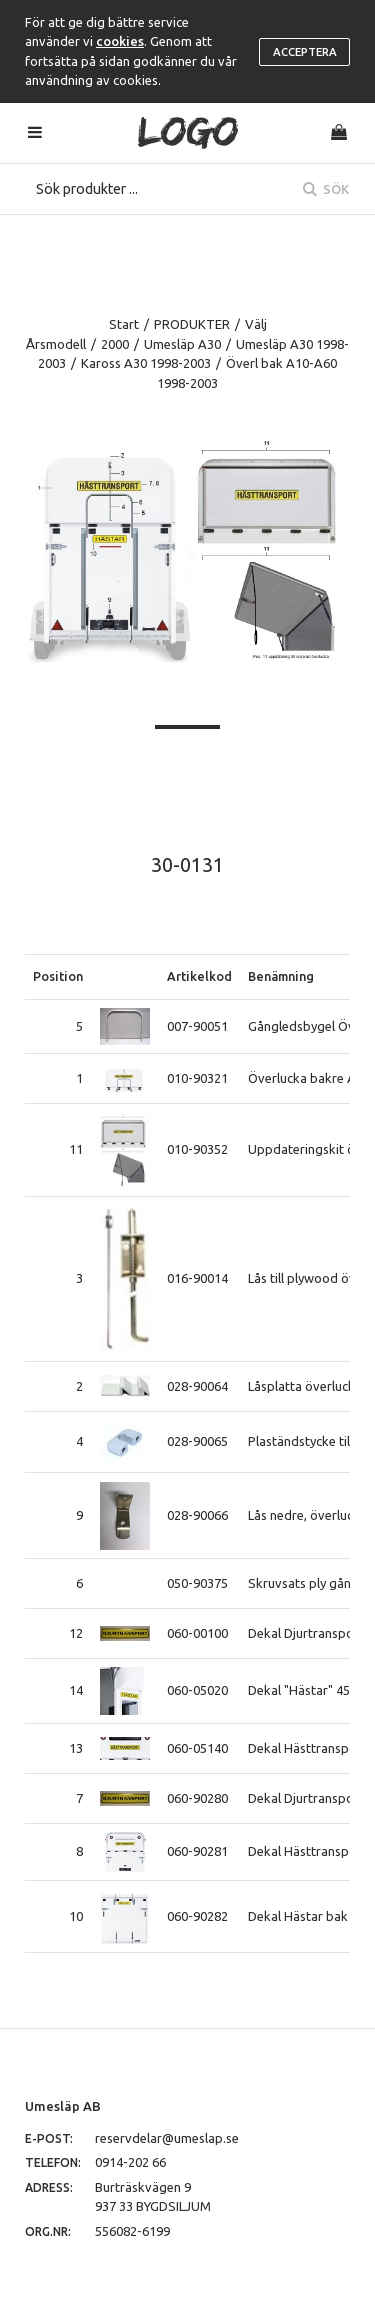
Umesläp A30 (182, 344)
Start (124, 324)
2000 (115, 344)
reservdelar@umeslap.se (167, 2138)
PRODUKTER (192, 324)
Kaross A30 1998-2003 (146, 363)
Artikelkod (199, 976)
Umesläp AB (63, 2106)
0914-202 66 (130, 2162)
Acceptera (305, 52)
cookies (120, 41)
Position (58, 976)
